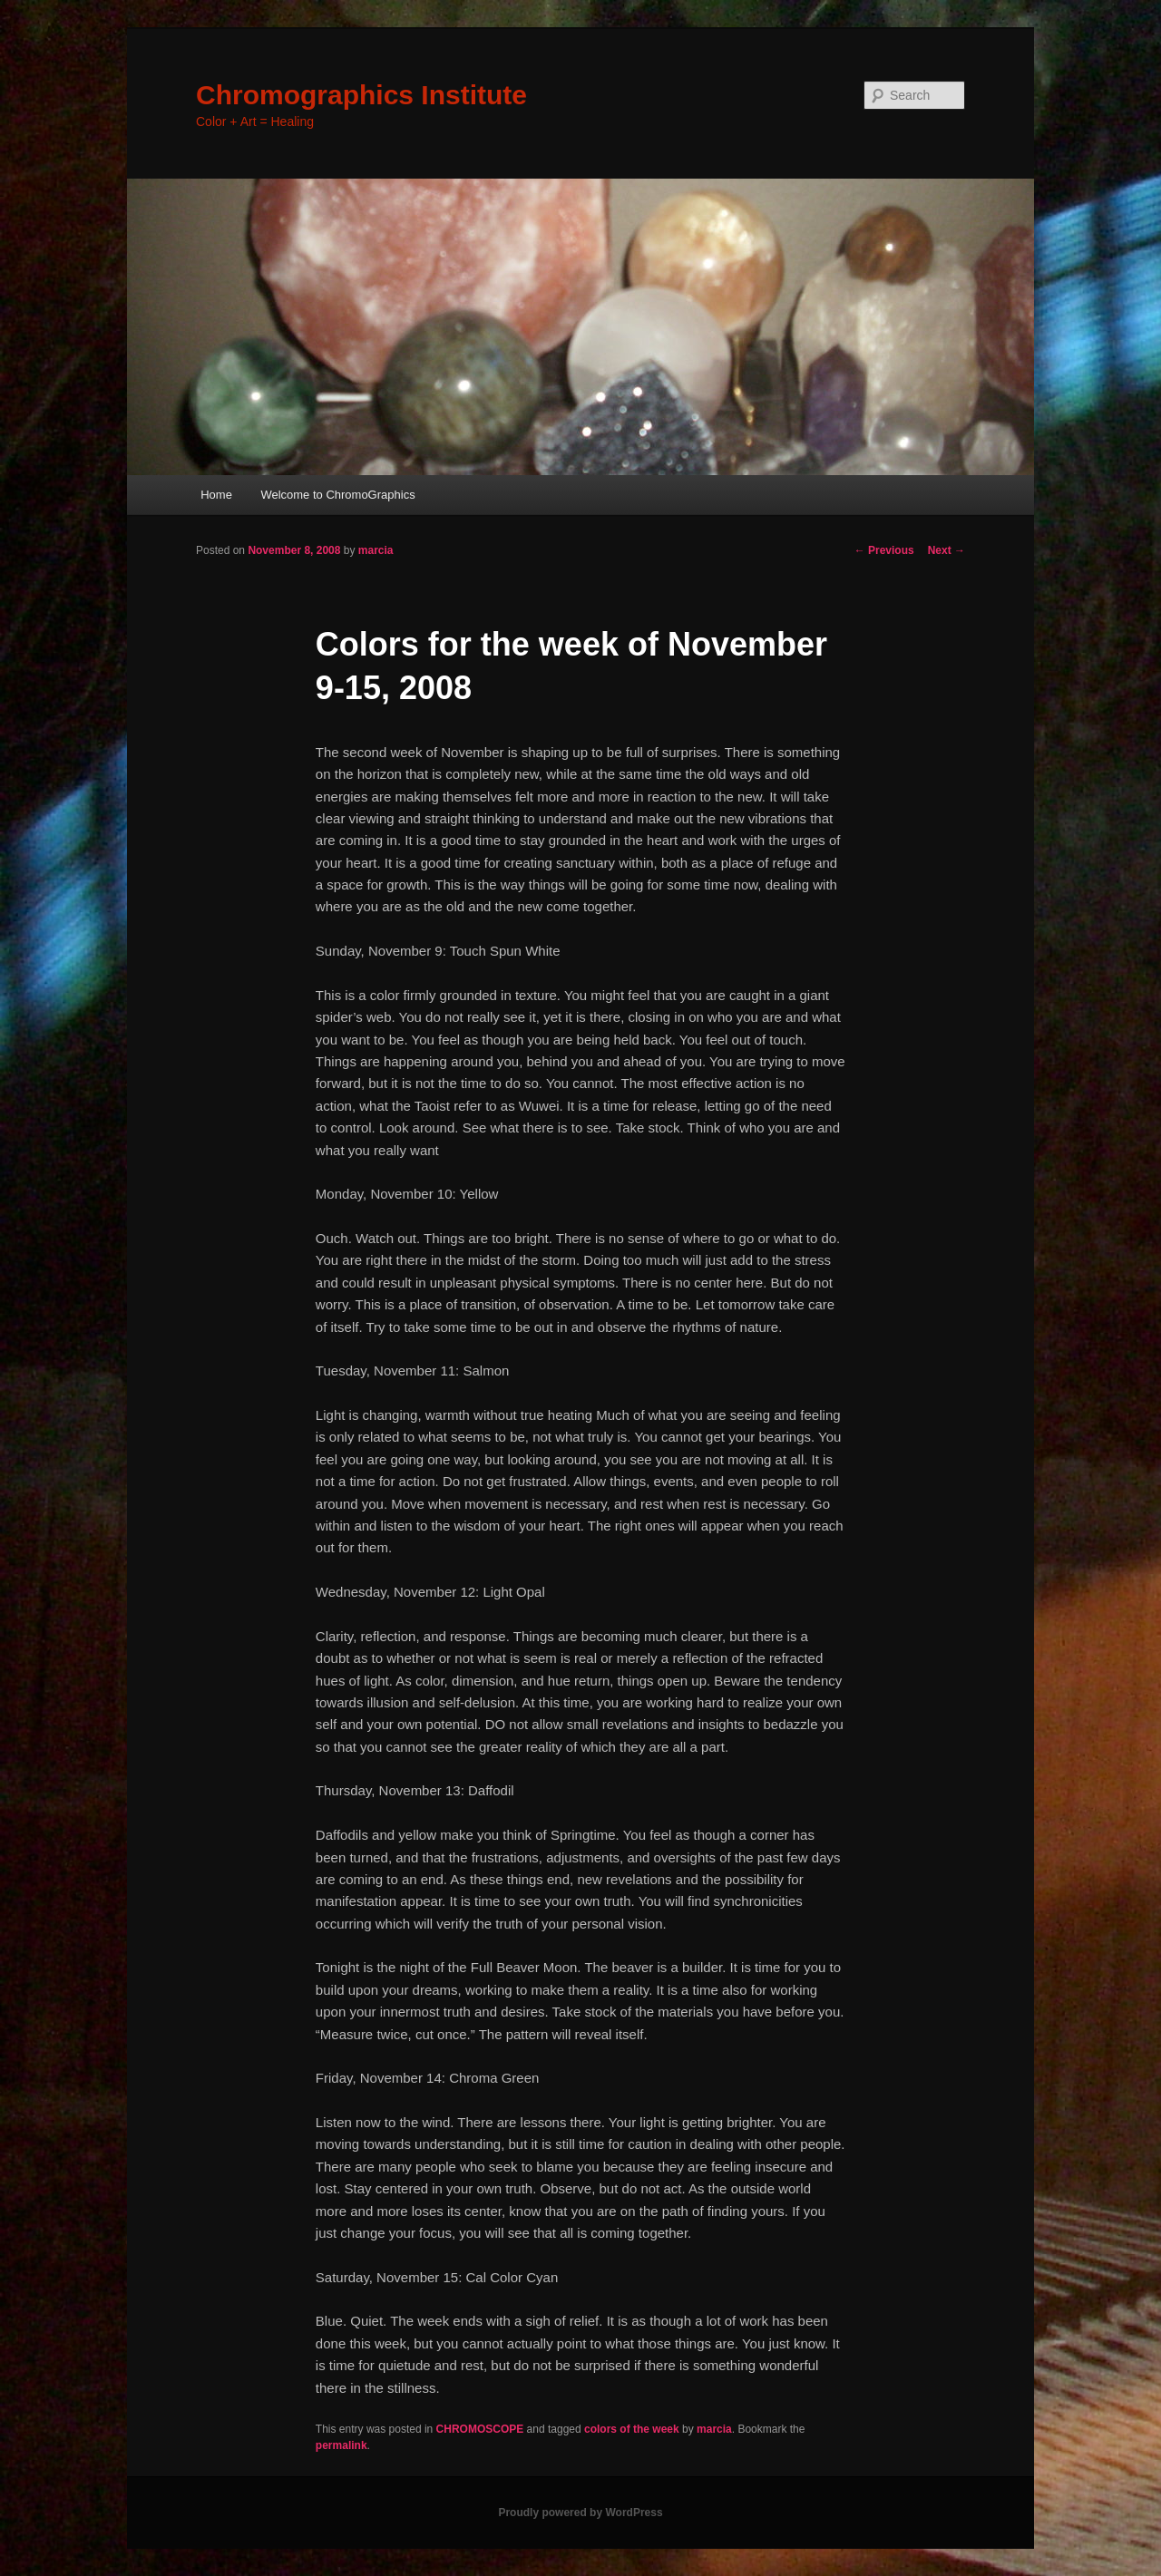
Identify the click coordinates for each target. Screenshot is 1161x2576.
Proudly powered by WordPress (580, 2512)
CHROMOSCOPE (480, 2429)
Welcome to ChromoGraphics (337, 494)
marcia (376, 550)
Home (216, 494)
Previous (884, 550)
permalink (341, 2445)
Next (946, 550)
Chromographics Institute (361, 95)
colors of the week (631, 2429)
